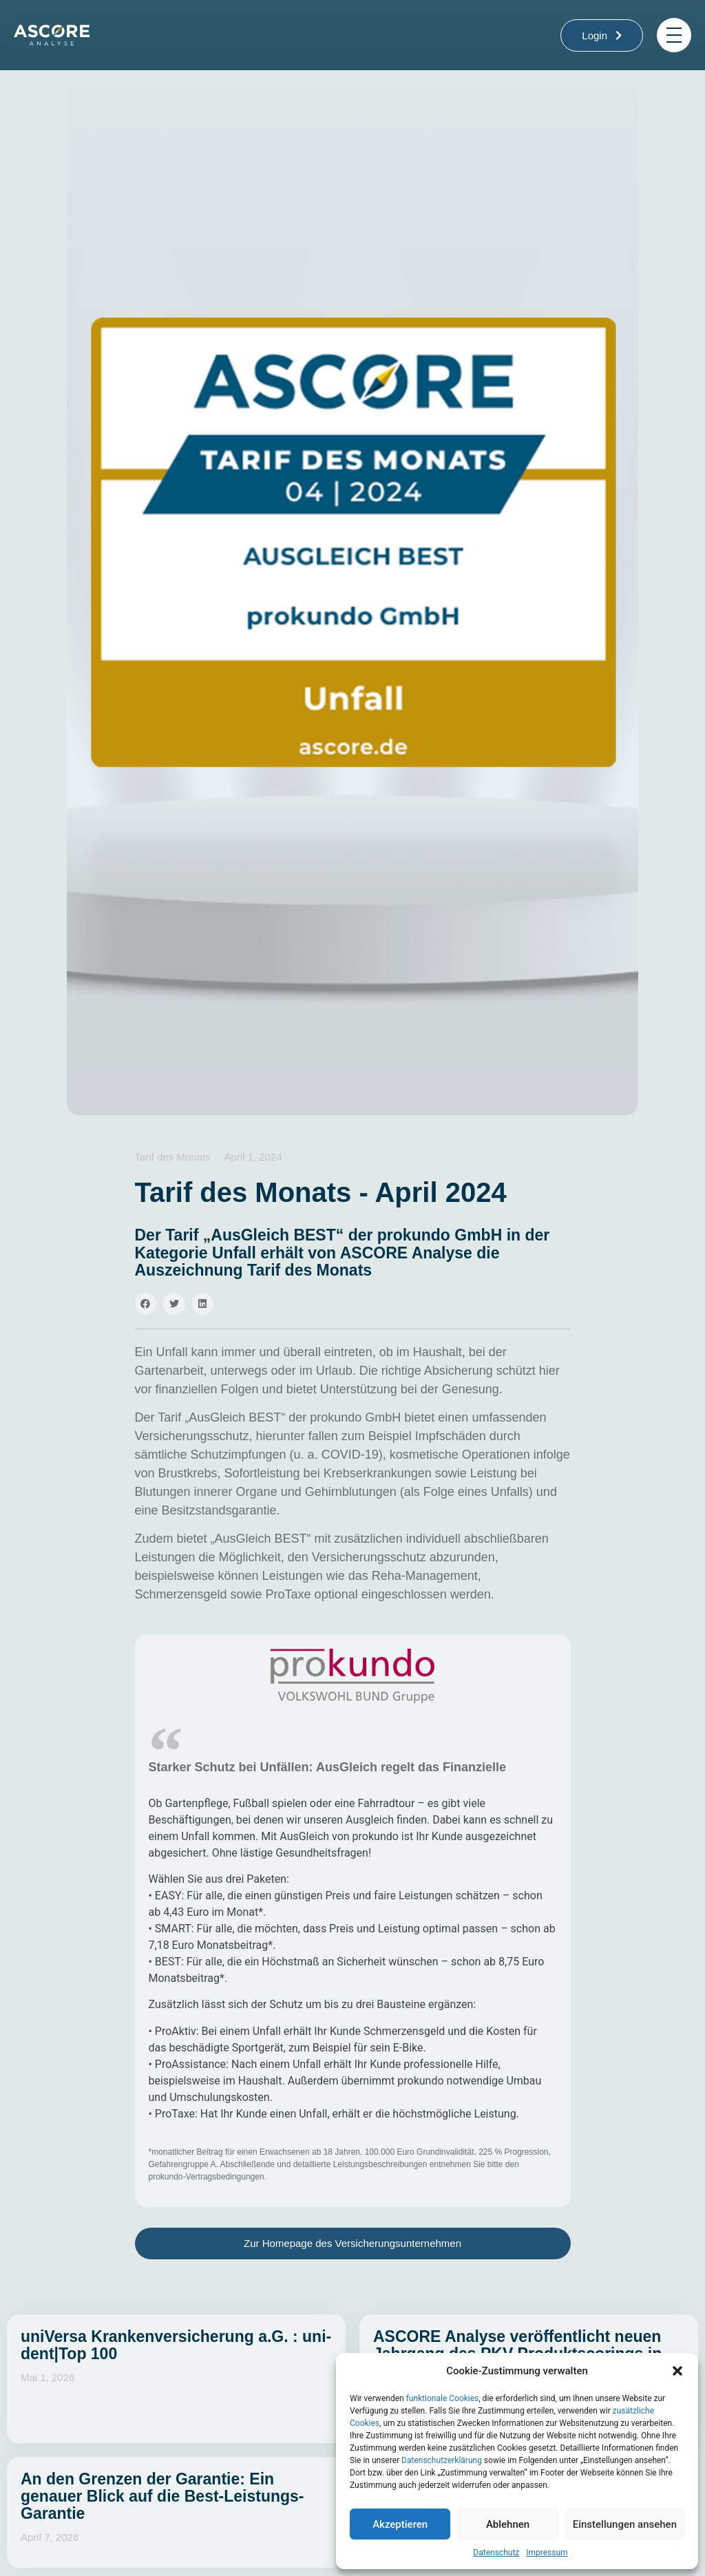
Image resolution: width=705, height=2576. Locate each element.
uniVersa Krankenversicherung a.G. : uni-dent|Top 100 (176, 2345)
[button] (677, 2371)
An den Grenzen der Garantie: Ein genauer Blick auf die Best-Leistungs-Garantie (162, 2496)
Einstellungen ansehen (625, 2524)
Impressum (546, 2552)
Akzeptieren (400, 2524)
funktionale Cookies (442, 2398)
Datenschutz (496, 2552)
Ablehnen (507, 2524)
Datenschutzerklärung (441, 2460)
